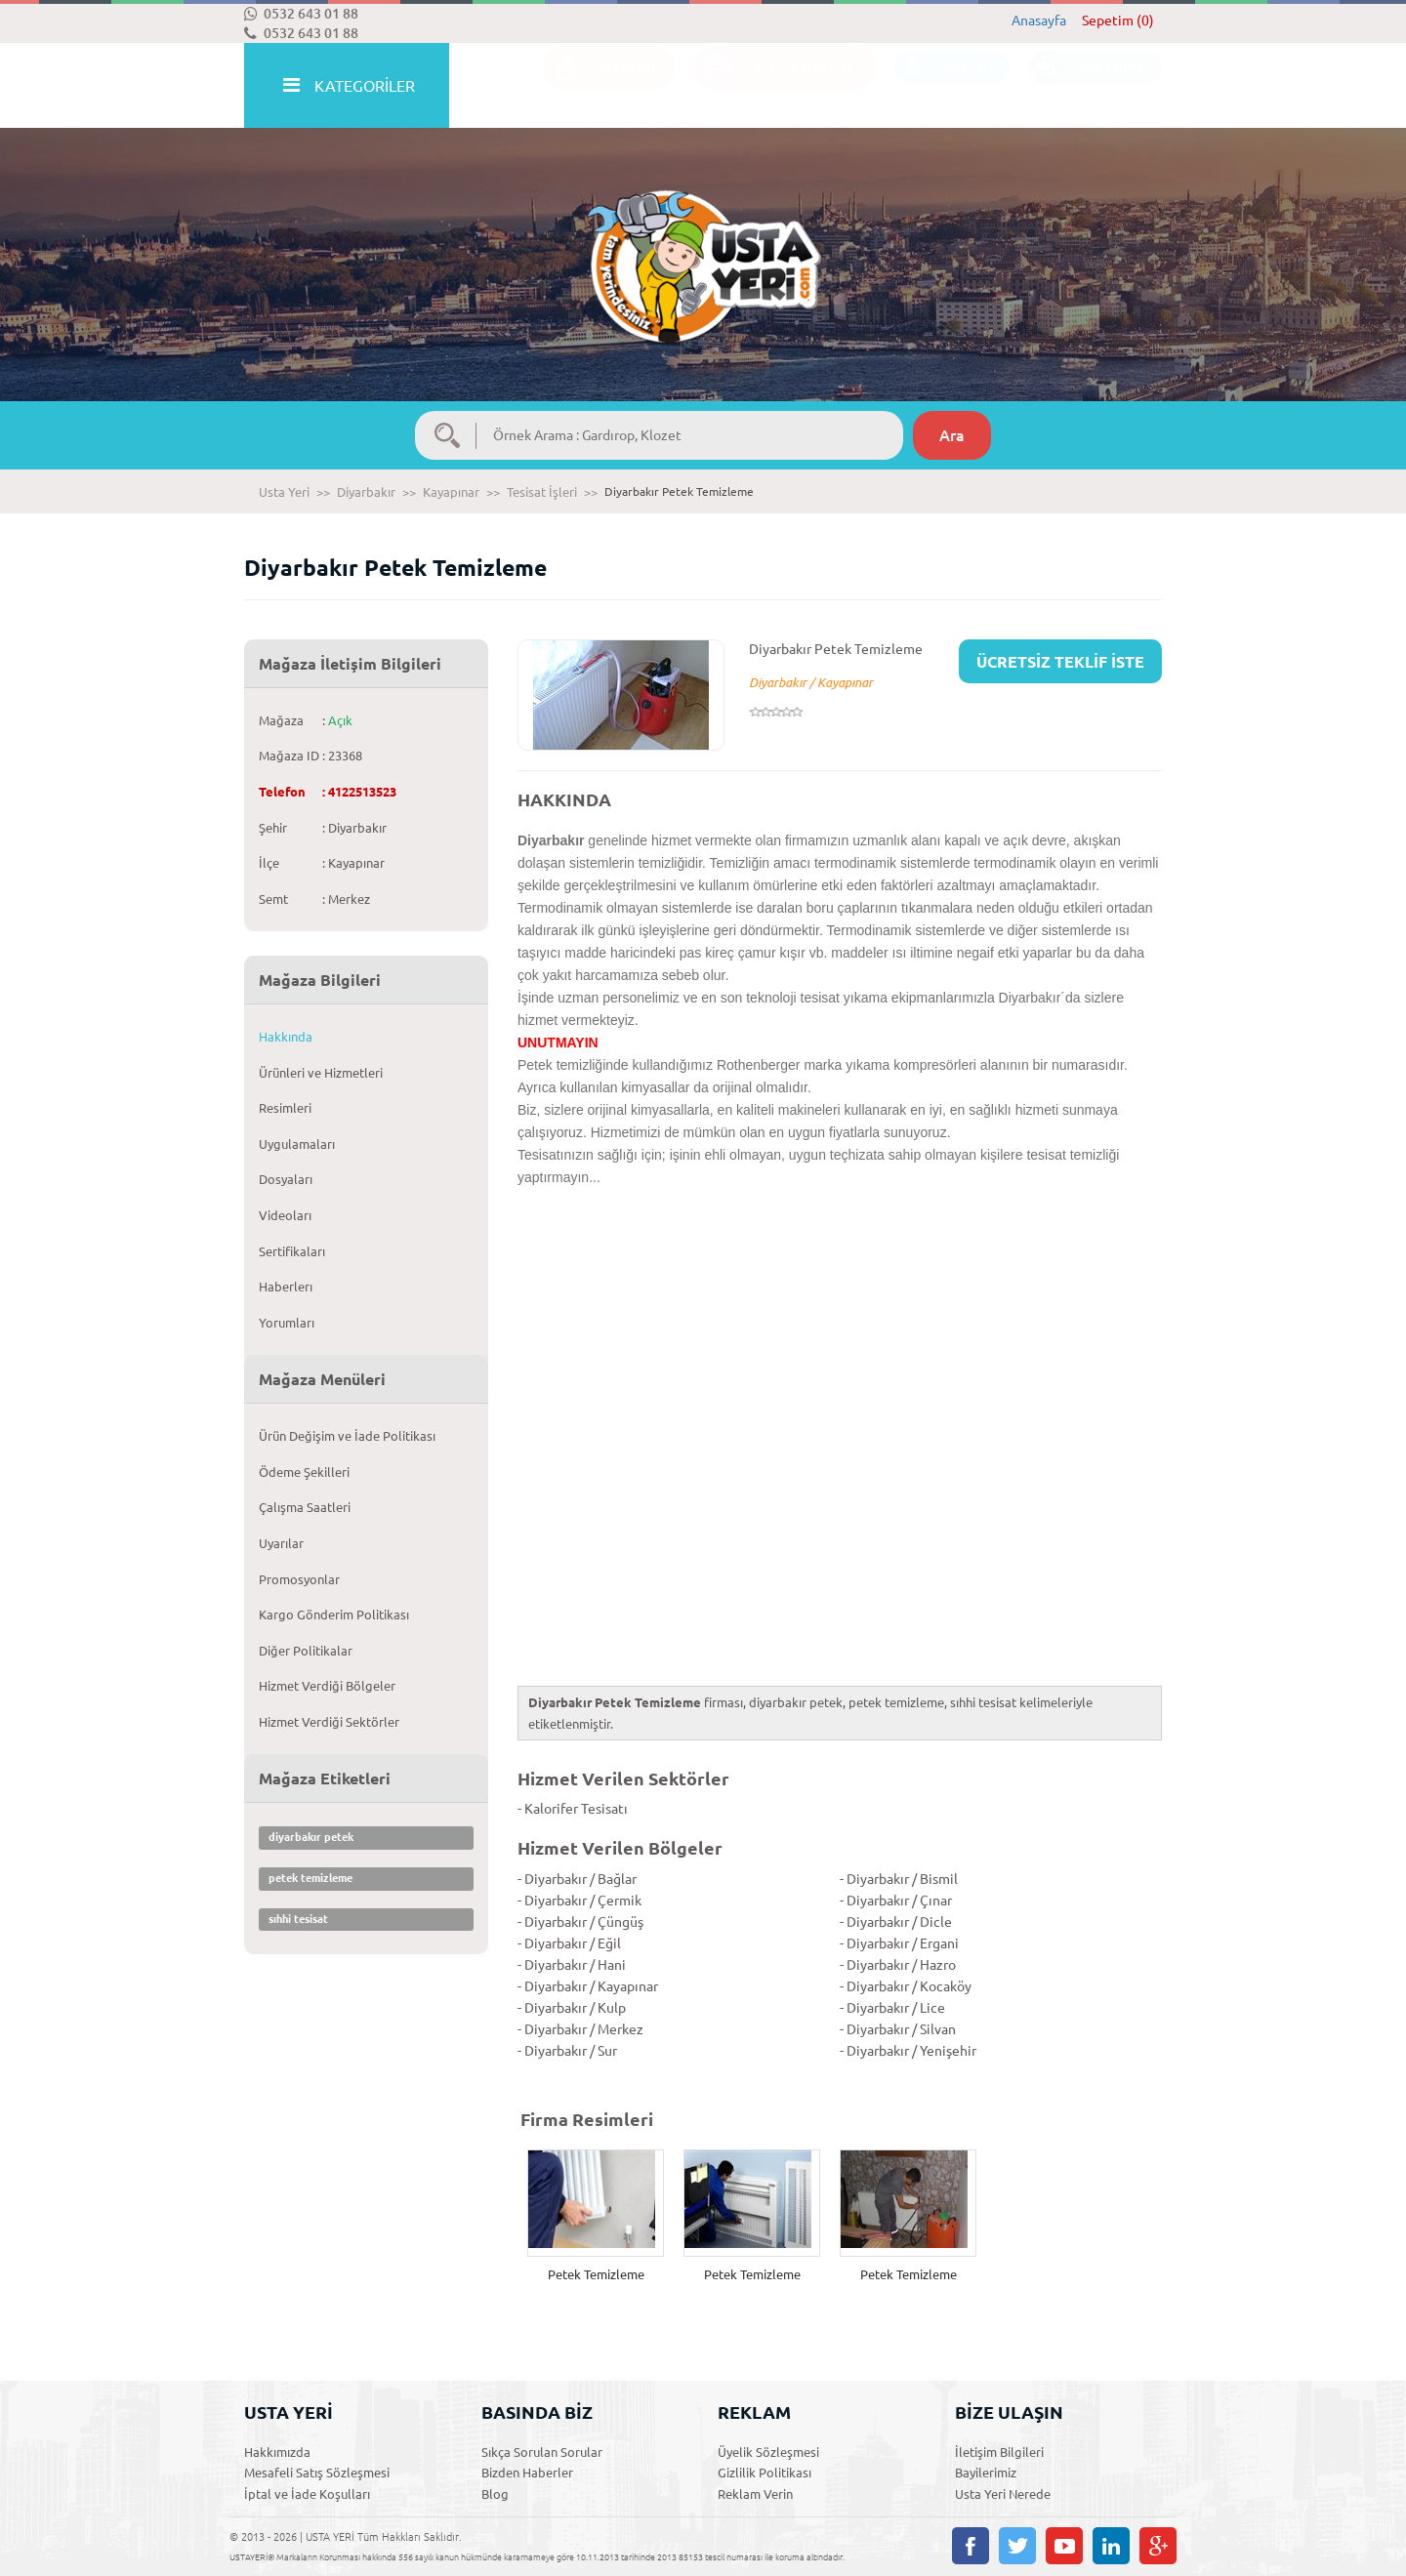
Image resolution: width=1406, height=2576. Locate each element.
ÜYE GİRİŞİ (1085, 86)
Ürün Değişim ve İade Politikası (347, 1436)
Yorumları (286, 1322)
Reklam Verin (755, 2494)
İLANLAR (599, 86)
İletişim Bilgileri (999, 2452)
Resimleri (285, 1108)
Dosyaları (285, 1179)
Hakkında (285, 1036)
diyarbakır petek (311, 1837)
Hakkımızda (277, 2452)
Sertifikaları (292, 1251)
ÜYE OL (942, 86)
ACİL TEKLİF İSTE (775, 86)
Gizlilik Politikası (764, 2472)
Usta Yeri (284, 492)
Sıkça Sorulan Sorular (541, 2452)
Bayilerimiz (985, 2472)
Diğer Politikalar (305, 1650)
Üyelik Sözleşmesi (768, 2452)
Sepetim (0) (1118, 20)
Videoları (285, 1215)
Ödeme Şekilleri (304, 1472)
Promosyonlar (299, 1579)
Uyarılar (281, 1543)
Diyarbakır (366, 492)
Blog (495, 2494)
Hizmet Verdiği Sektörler (329, 1722)
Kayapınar (451, 492)
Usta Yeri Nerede (1003, 2494)
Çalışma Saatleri (305, 1507)
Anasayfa (1039, 20)
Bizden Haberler (527, 2472)
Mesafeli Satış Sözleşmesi (317, 2472)
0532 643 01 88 (301, 13)
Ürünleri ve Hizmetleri (321, 1073)
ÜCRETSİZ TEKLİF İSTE (1060, 662)
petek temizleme (310, 1878)
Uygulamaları (297, 1144)
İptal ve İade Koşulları (307, 2494)
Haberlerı (285, 1286)
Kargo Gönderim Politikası (334, 1614)
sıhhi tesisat (298, 1919)
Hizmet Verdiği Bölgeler (327, 1686)
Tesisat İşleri (542, 492)
